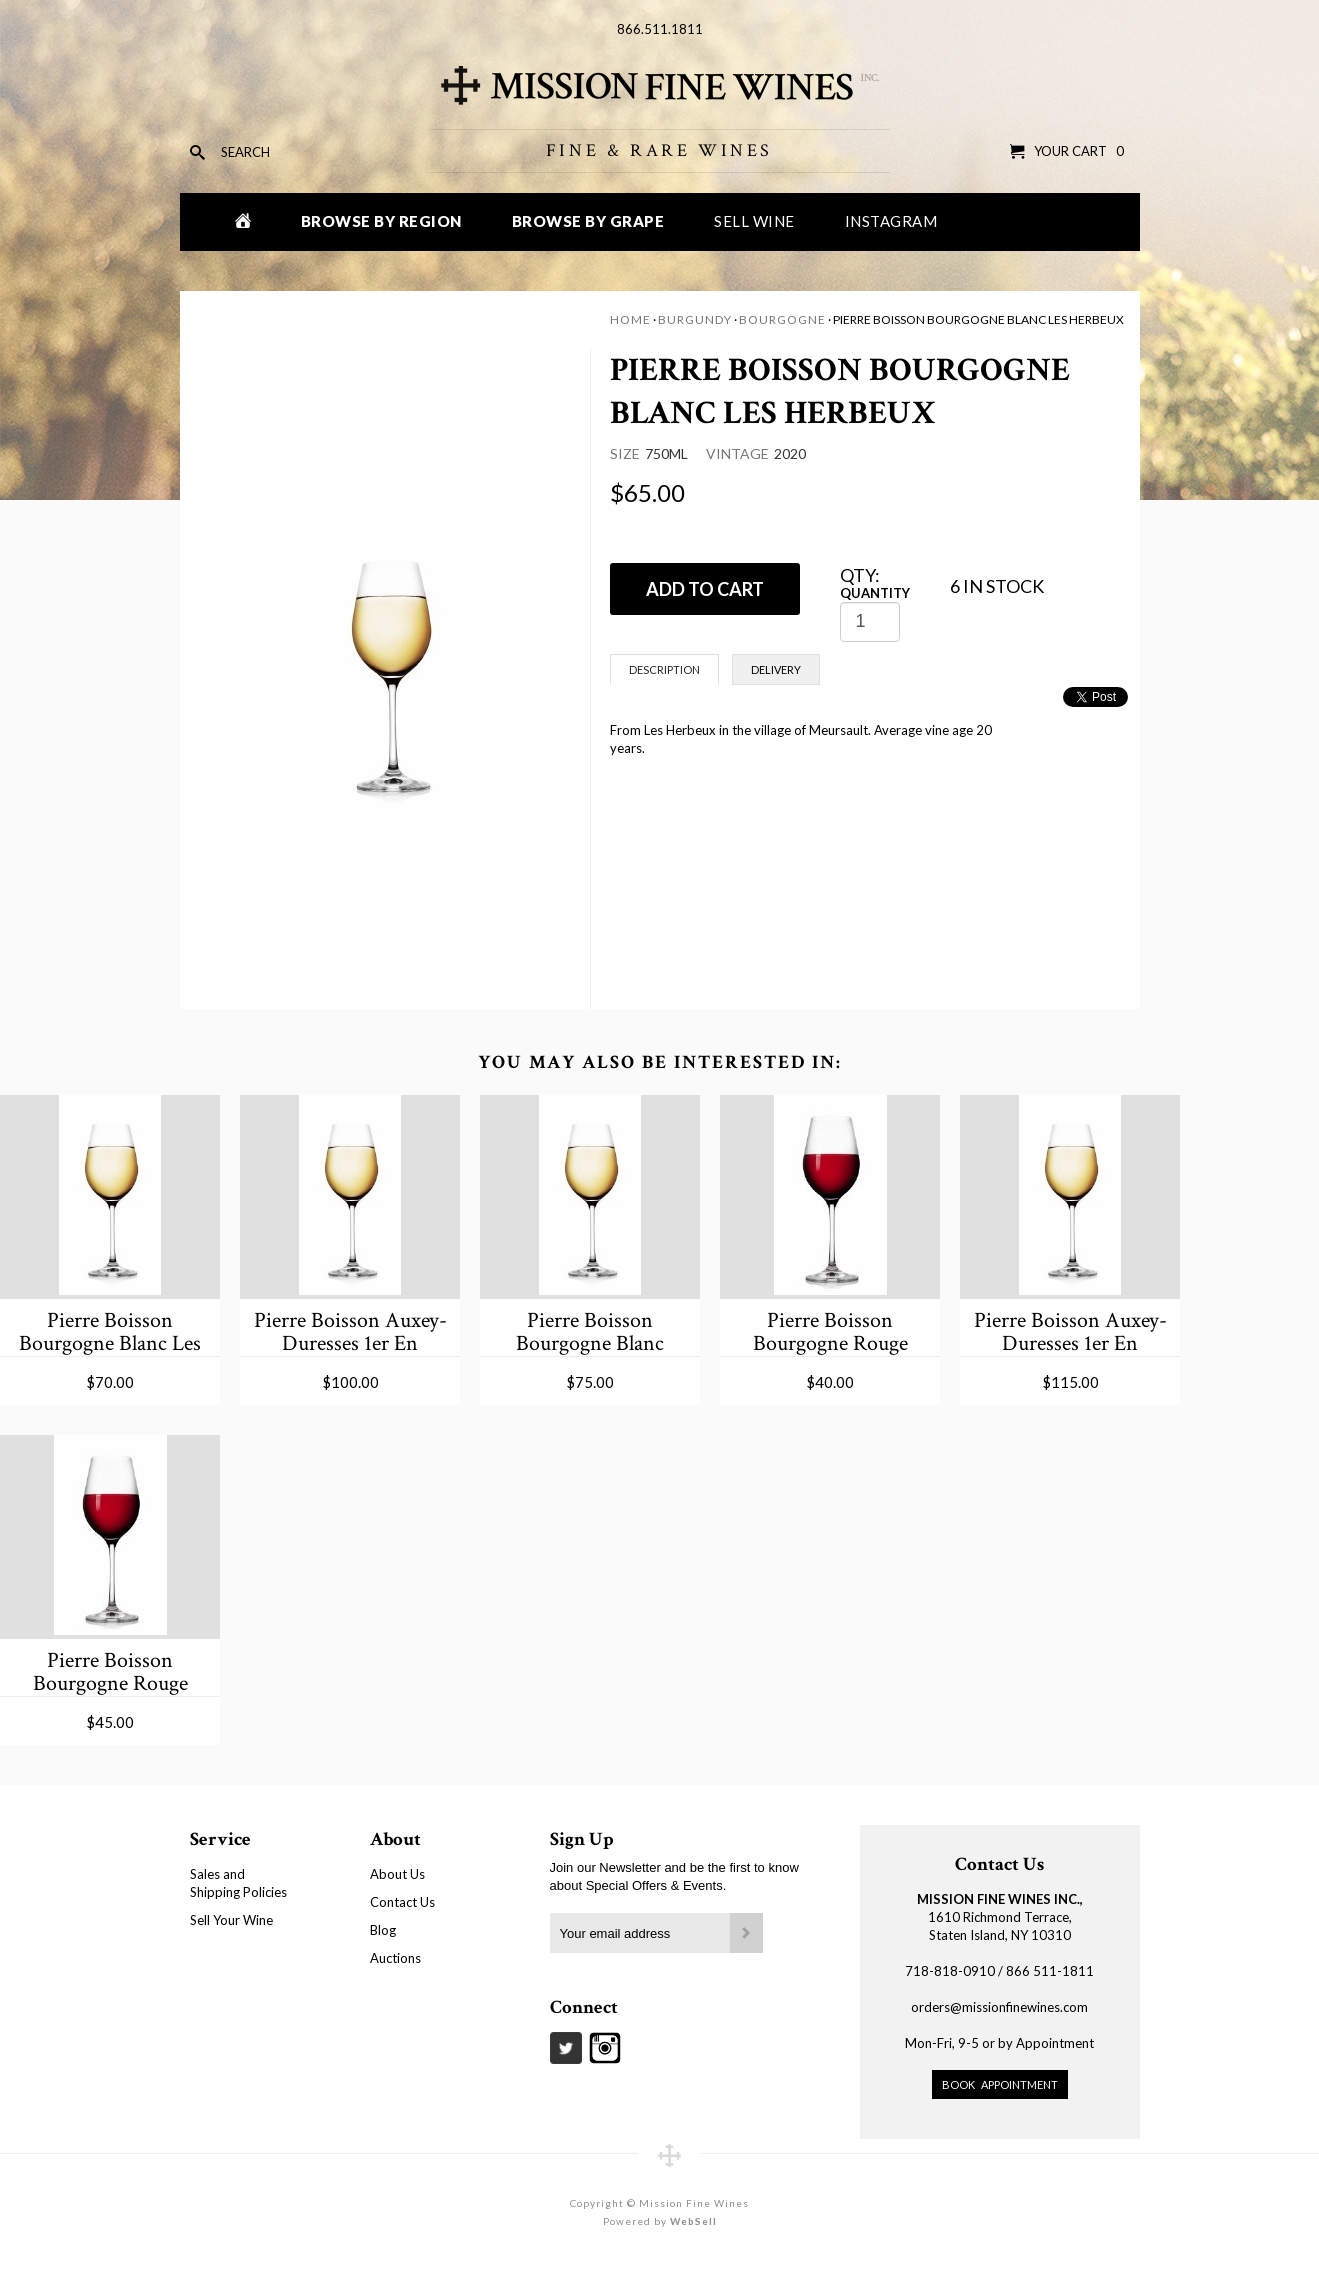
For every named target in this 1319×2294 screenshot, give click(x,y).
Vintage (737, 453)
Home (630, 319)
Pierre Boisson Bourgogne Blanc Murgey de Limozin (590, 1331)
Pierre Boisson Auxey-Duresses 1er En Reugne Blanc (350, 1331)
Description (664, 669)
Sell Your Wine (231, 1920)
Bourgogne (782, 319)
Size (625, 453)
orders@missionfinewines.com (999, 2007)
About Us (397, 1874)
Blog (383, 1930)
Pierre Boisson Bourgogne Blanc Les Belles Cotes (110, 1331)
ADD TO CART (705, 589)
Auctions (395, 1958)
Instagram (891, 221)
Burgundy (695, 319)
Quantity (875, 593)
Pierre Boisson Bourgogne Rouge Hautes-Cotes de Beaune (830, 1331)
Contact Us (402, 1902)
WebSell (693, 2221)
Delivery (776, 669)
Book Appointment (1000, 2084)
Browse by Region (381, 221)
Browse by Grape (588, 221)
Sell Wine (754, 221)
